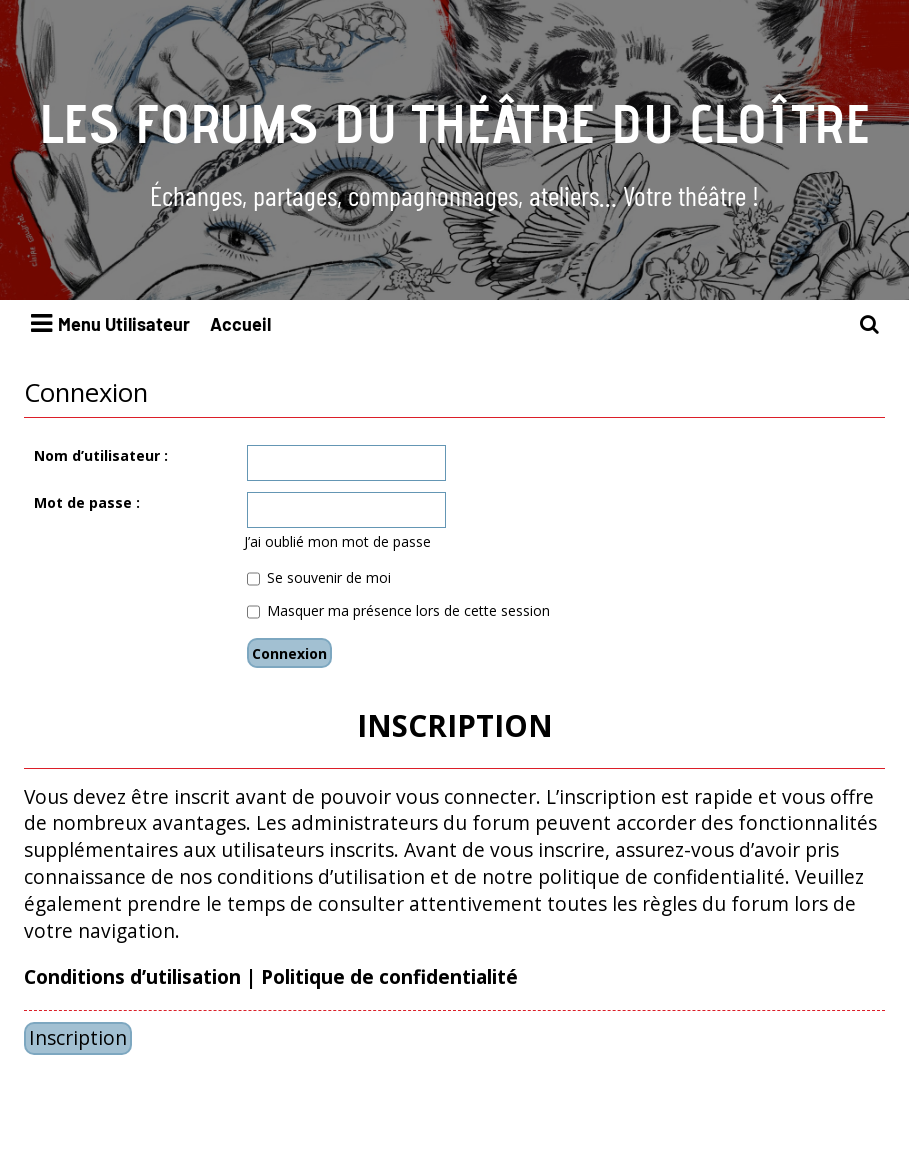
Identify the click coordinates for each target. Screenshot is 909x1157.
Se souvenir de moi (319, 577)
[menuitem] (870, 324)
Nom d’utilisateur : (101, 455)
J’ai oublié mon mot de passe (337, 541)
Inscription (78, 1037)
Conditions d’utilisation (132, 977)
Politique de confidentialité (389, 977)
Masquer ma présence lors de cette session (398, 610)
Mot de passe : (87, 502)
